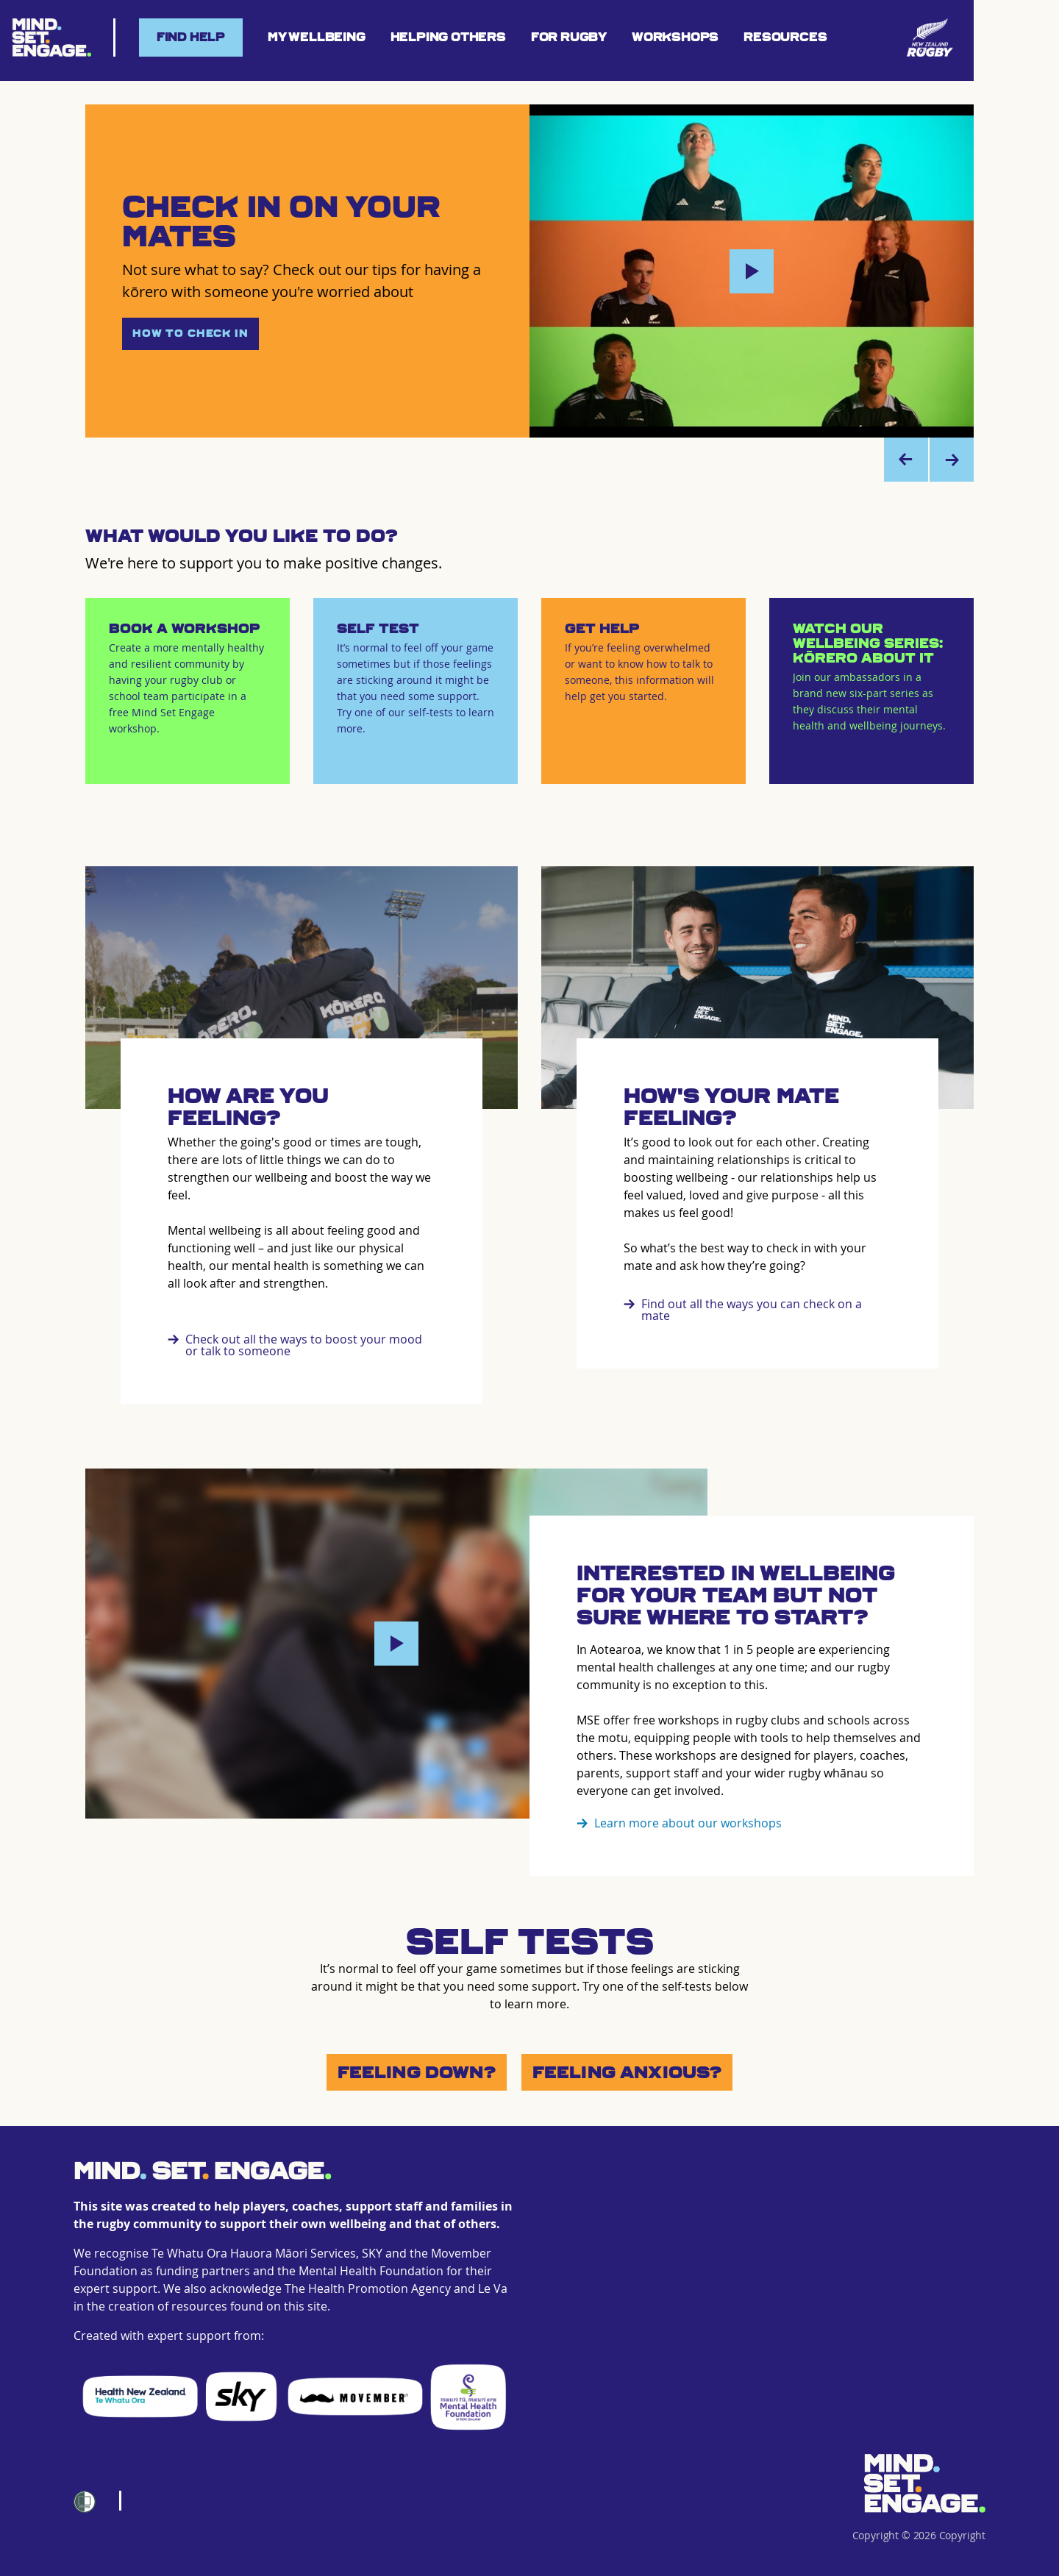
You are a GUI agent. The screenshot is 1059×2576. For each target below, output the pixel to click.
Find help (191, 37)
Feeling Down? (417, 2072)
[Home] (924, 2483)
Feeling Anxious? (627, 2072)
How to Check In (190, 333)
